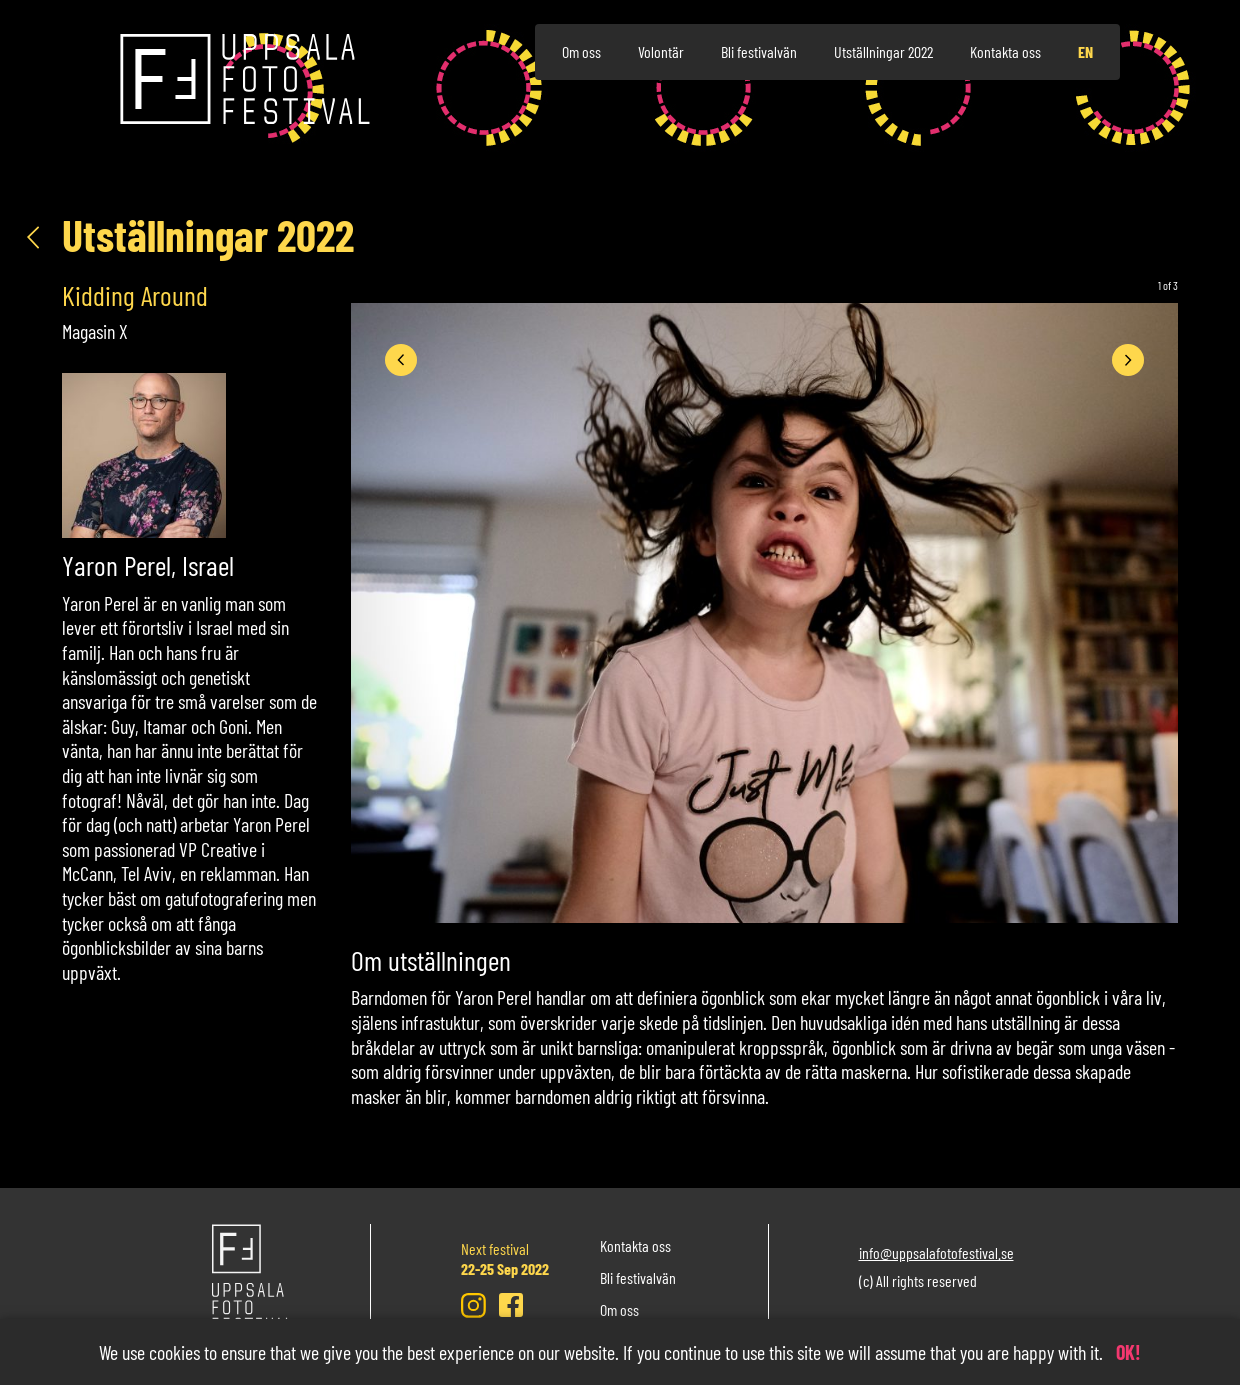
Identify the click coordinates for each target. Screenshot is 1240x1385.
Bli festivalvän (759, 51)
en (1085, 51)
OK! (1128, 1352)
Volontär (661, 51)
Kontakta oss (1005, 51)
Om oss (581, 51)
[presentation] (401, 360)
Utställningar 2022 (883, 51)
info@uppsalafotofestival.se (936, 1252)
